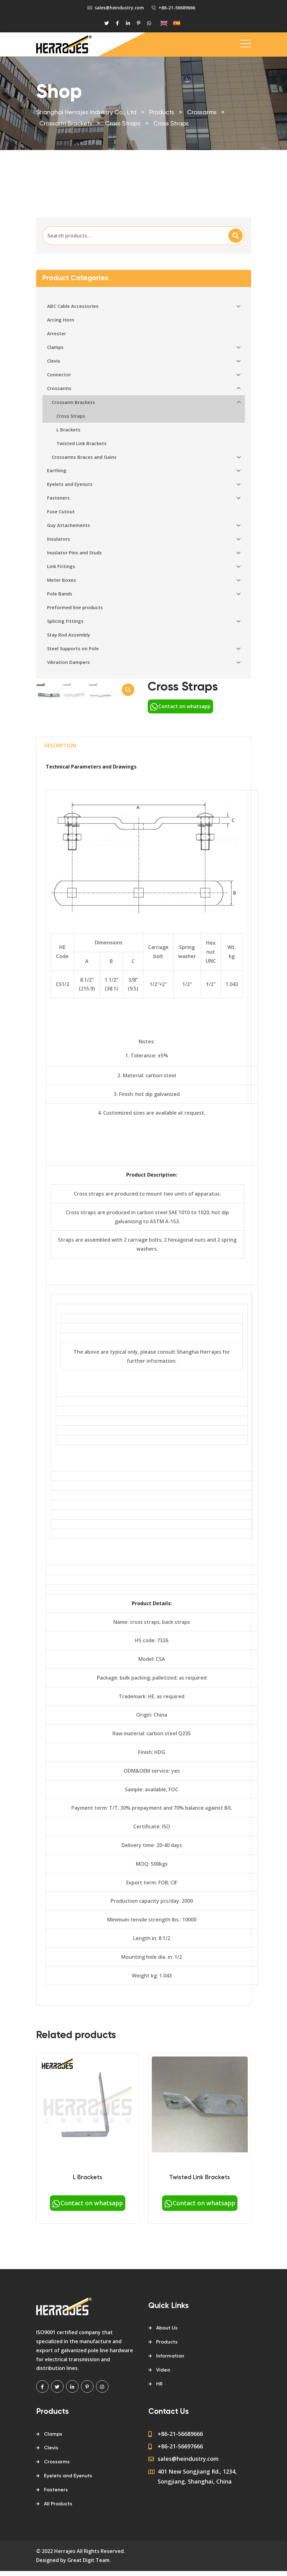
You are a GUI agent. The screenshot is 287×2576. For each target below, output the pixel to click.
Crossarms (57, 2531)
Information (170, 2425)
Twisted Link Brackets (199, 2247)
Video (163, 2439)
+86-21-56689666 (177, 8)
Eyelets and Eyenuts (68, 2545)
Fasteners (56, 2559)
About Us (167, 2398)
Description (60, 815)
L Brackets (87, 2247)
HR (159, 2453)
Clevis (51, 2518)
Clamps (53, 2504)
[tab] (60, 815)
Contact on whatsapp (180, 706)
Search (235, 236)
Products (167, 2411)
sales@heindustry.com (119, 8)
